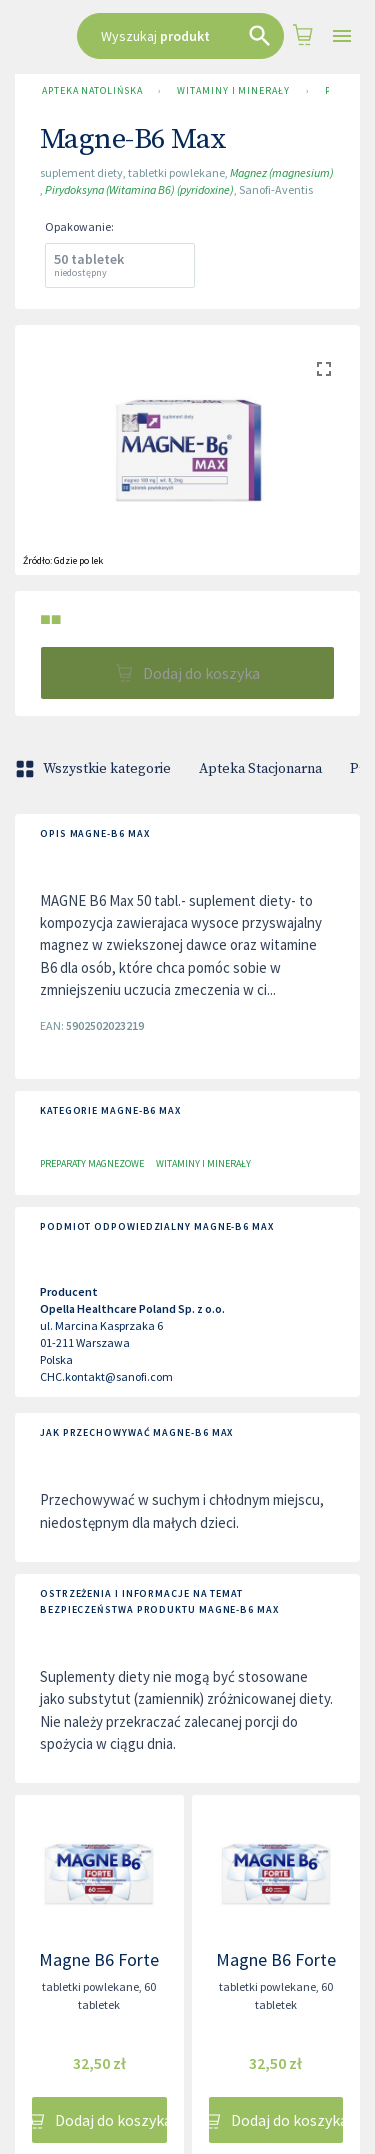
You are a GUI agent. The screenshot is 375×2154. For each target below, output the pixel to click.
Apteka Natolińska (92, 91)
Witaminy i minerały (233, 91)
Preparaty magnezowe (92, 1163)
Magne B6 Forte (99, 1959)
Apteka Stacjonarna (260, 769)
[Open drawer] (342, 36)
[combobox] (180, 36)
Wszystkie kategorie (95, 769)
